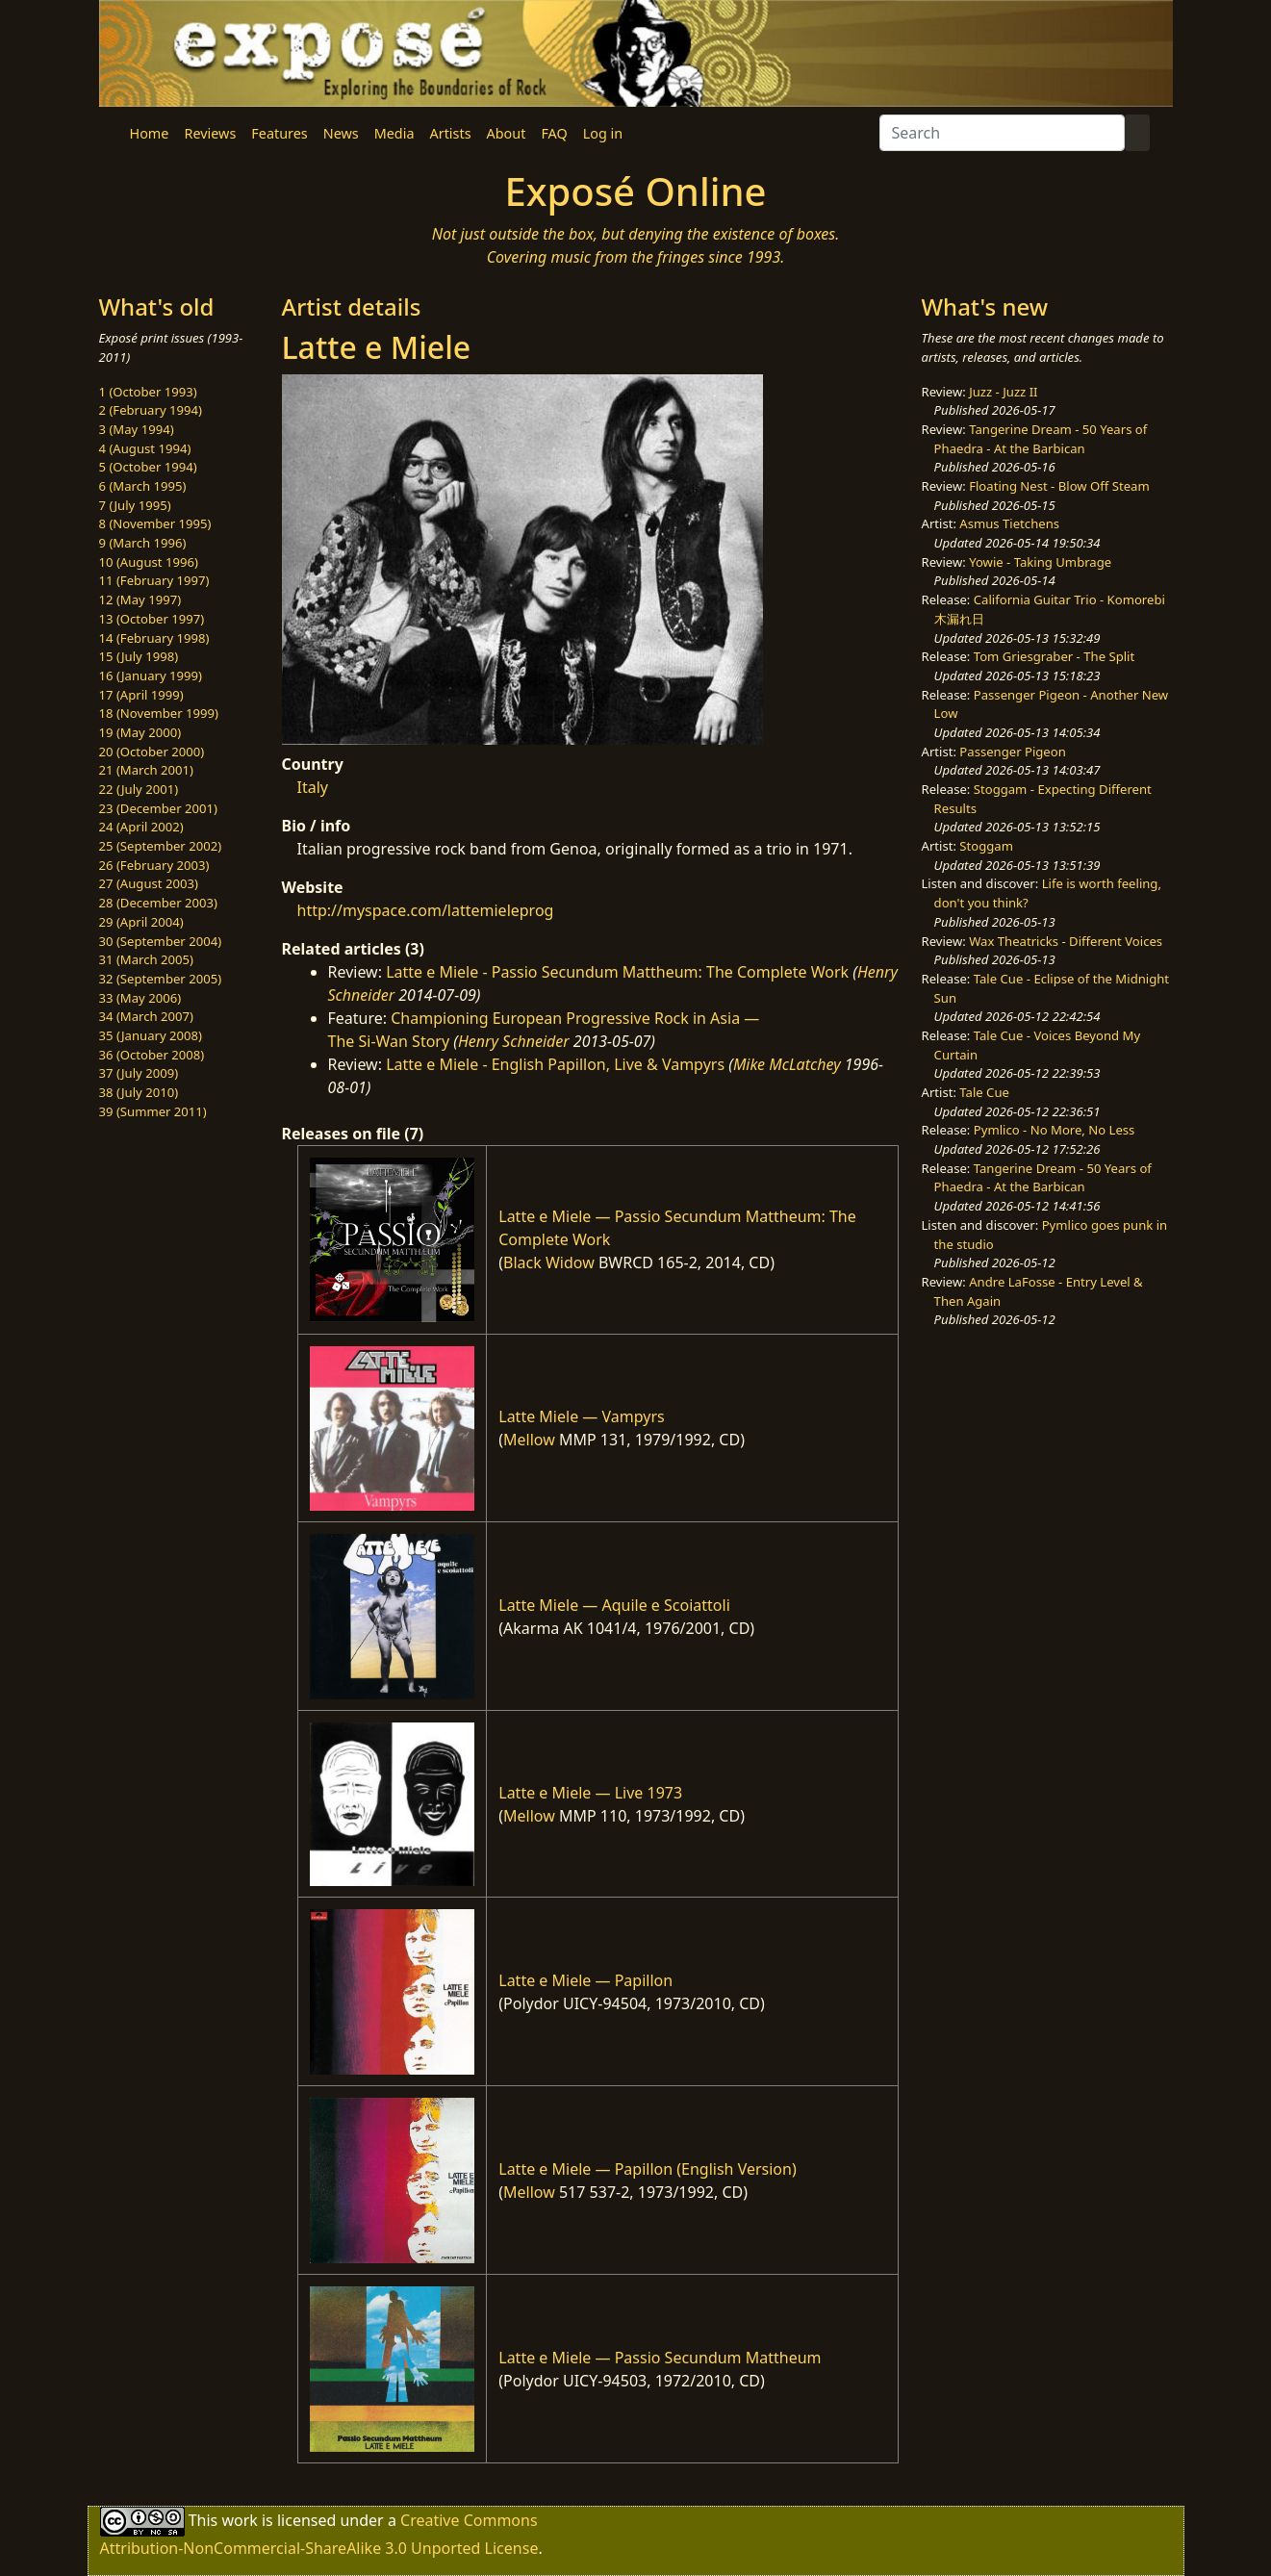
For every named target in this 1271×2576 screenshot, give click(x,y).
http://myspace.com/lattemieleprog (425, 910)
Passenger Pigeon (1012, 751)
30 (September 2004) (160, 941)
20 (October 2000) (152, 751)
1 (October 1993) (148, 391)
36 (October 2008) (152, 1054)
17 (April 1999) (141, 694)
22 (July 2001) (139, 789)
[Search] (1002, 133)
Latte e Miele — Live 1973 (590, 1792)
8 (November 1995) (155, 523)
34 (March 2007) (146, 1016)
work (239, 2520)
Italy (312, 787)
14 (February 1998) (154, 638)
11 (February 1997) (154, 580)
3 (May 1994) (136, 429)
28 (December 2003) (158, 902)
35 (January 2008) (150, 1035)
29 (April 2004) (141, 922)
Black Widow (549, 1262)
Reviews (210, 133)
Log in (603, 133)
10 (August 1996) (148, 562)
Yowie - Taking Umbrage (1040, 562)
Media (394, 133)
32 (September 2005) (160, 978)
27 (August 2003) (148, 883)
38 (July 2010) (139, 1092)
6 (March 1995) (143, 486)
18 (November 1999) (159, 713)
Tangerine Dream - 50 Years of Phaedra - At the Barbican (1041, 439)
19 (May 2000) (140, 732)
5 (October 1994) (148, 466)
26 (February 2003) (154, 865)
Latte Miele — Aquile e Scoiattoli (614, 1605)
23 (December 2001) (158, 808)
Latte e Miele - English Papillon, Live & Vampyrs (555, 1064)
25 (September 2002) (160, 845)
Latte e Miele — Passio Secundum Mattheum (659, 2357)
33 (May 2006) (140, 998)
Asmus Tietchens (1009, 523)
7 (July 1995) (135, 505)
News (341, 133)
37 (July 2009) (139, 1073)
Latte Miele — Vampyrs (581, 1416)
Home (149, 133)
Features (279, 133)
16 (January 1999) (150, 675)
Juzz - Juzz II (1003, 391)
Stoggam (986, 845)
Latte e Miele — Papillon (585, 1980)
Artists (450, 133)
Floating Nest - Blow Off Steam (1059, 486)
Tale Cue (984, 1092)
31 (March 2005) (146, 959)
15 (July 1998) (139, 656)
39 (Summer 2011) (153, 1111)
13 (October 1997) (152, 618)
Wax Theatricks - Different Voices (1065, 941)
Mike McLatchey (787, 1064)
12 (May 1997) (140, 599)
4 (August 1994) (145, 448)
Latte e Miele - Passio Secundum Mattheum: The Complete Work (617, 971)
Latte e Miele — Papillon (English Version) (647, 2169)
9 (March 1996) (143, 542)
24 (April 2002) (141, 826)
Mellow (529, 1439)
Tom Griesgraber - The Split (1054, 656)
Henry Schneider (514, 1041)
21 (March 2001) (146, 769)
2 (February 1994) (150, 410)
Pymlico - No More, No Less (1054, 1129)
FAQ (554, 133)
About (506, 133)
